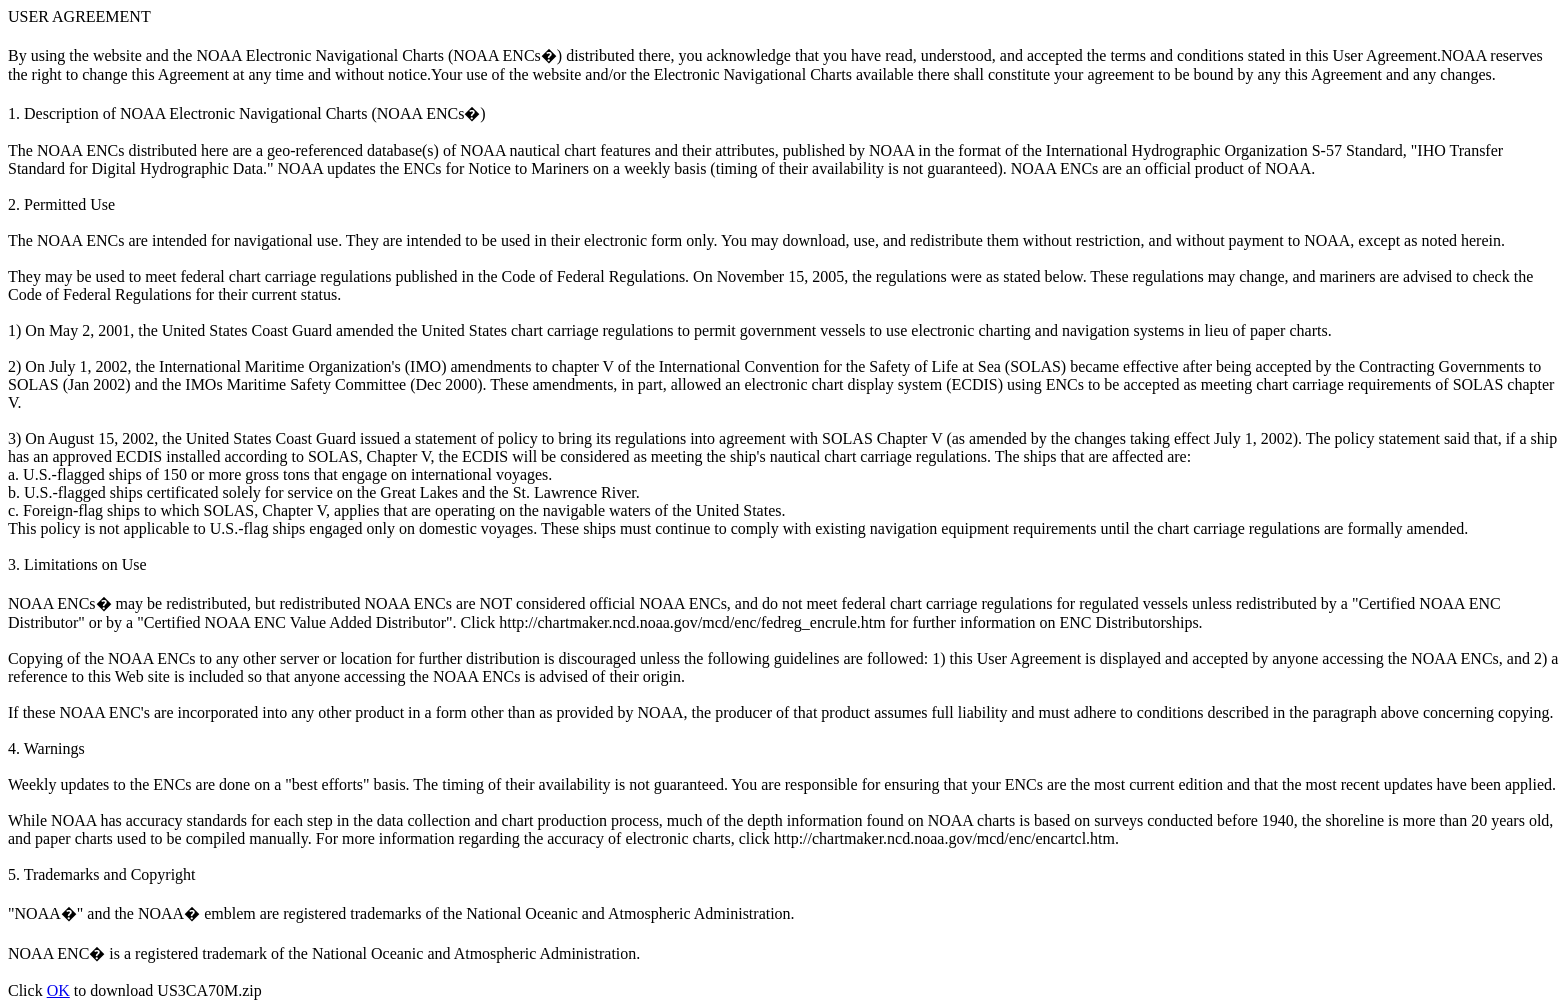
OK (58, 990)
